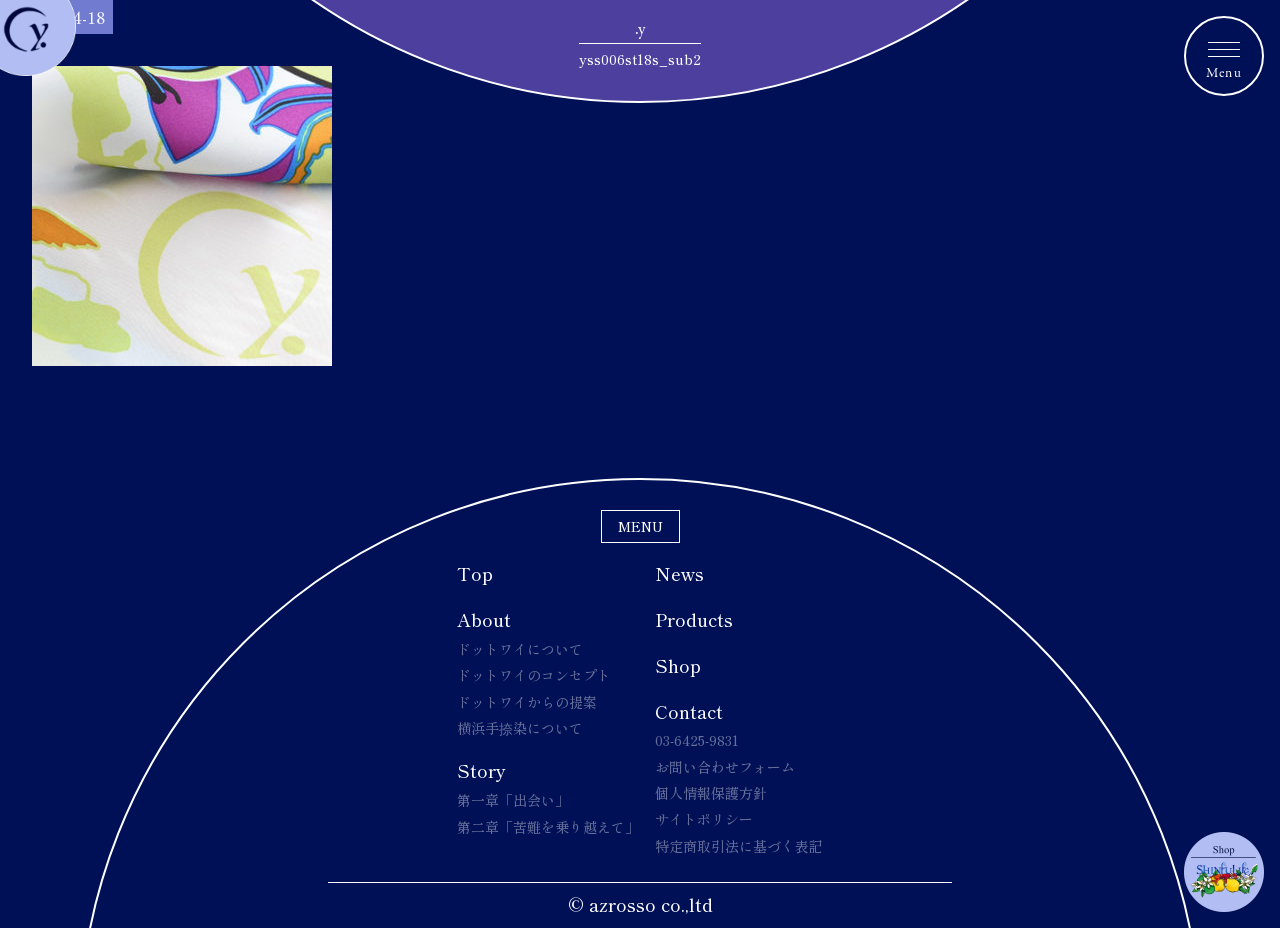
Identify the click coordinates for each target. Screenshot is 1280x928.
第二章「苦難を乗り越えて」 (548, 827)
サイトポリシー (704, 819)
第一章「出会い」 (513, 800)
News (679, 573)
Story (481, 770)
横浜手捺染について (520, 728)
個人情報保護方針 (711, 793)
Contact (689, 711)
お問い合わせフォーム (725, 767)
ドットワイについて (520, 649)
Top (475, 573)
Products (694, 619)
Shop (678, 665)
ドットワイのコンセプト (534, 675)
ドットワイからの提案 (527, 702)
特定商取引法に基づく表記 (739, 846)
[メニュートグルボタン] (1224, 56)
